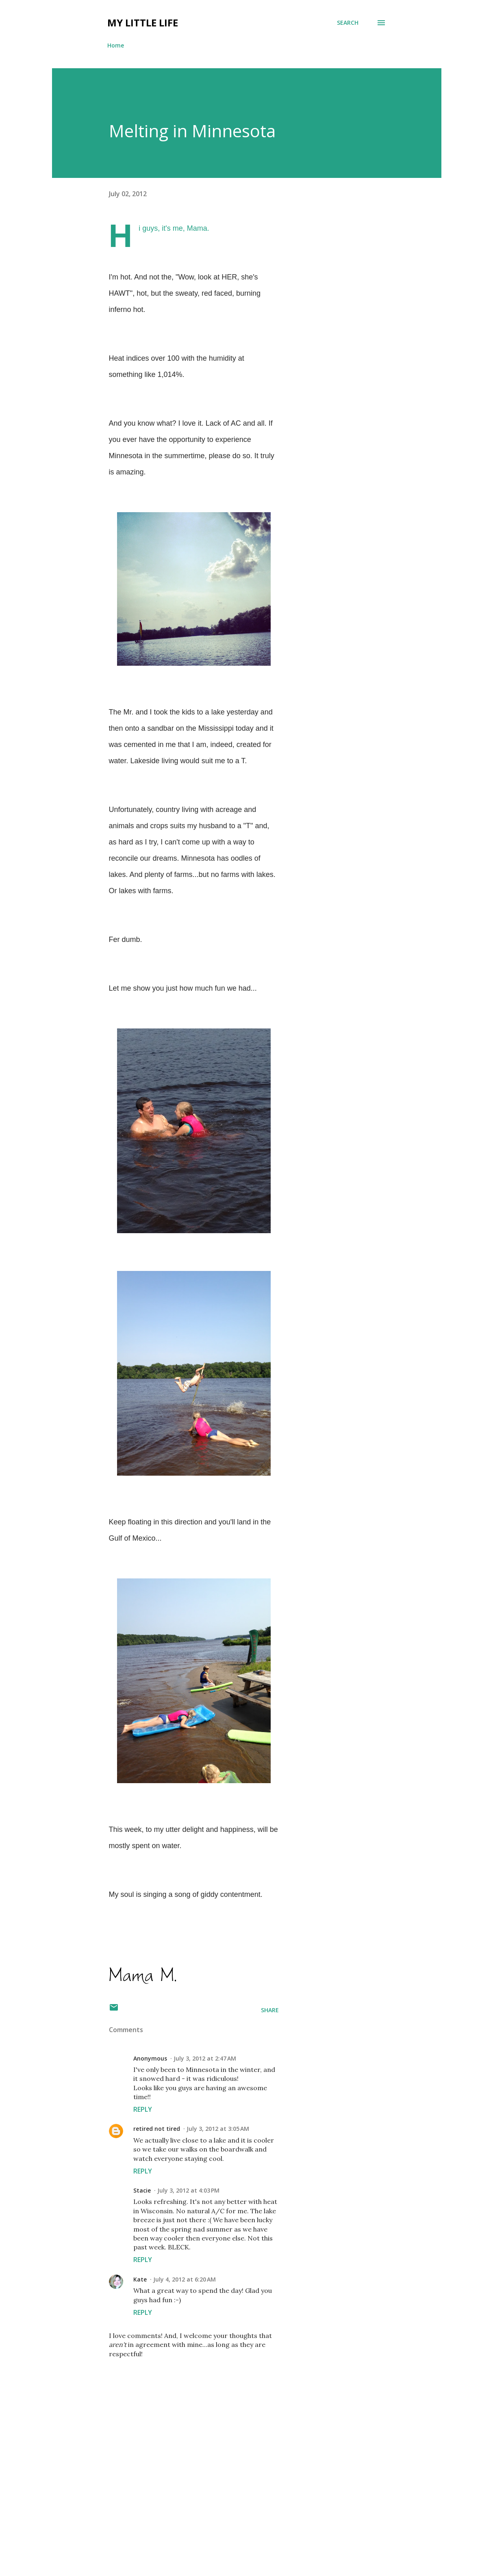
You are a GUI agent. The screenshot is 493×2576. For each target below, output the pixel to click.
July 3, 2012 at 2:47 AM (205, 2058)
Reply (142, 2109)
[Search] (347, 23)
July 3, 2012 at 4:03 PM (188, 2190)
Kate (140, 2279)
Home (115, 45)
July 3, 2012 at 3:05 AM (218, 2128)
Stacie (142, 2190)
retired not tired (156, 2128)
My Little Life (142, 22)
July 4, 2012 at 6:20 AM (184, 2279)
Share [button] (270, 2010)
